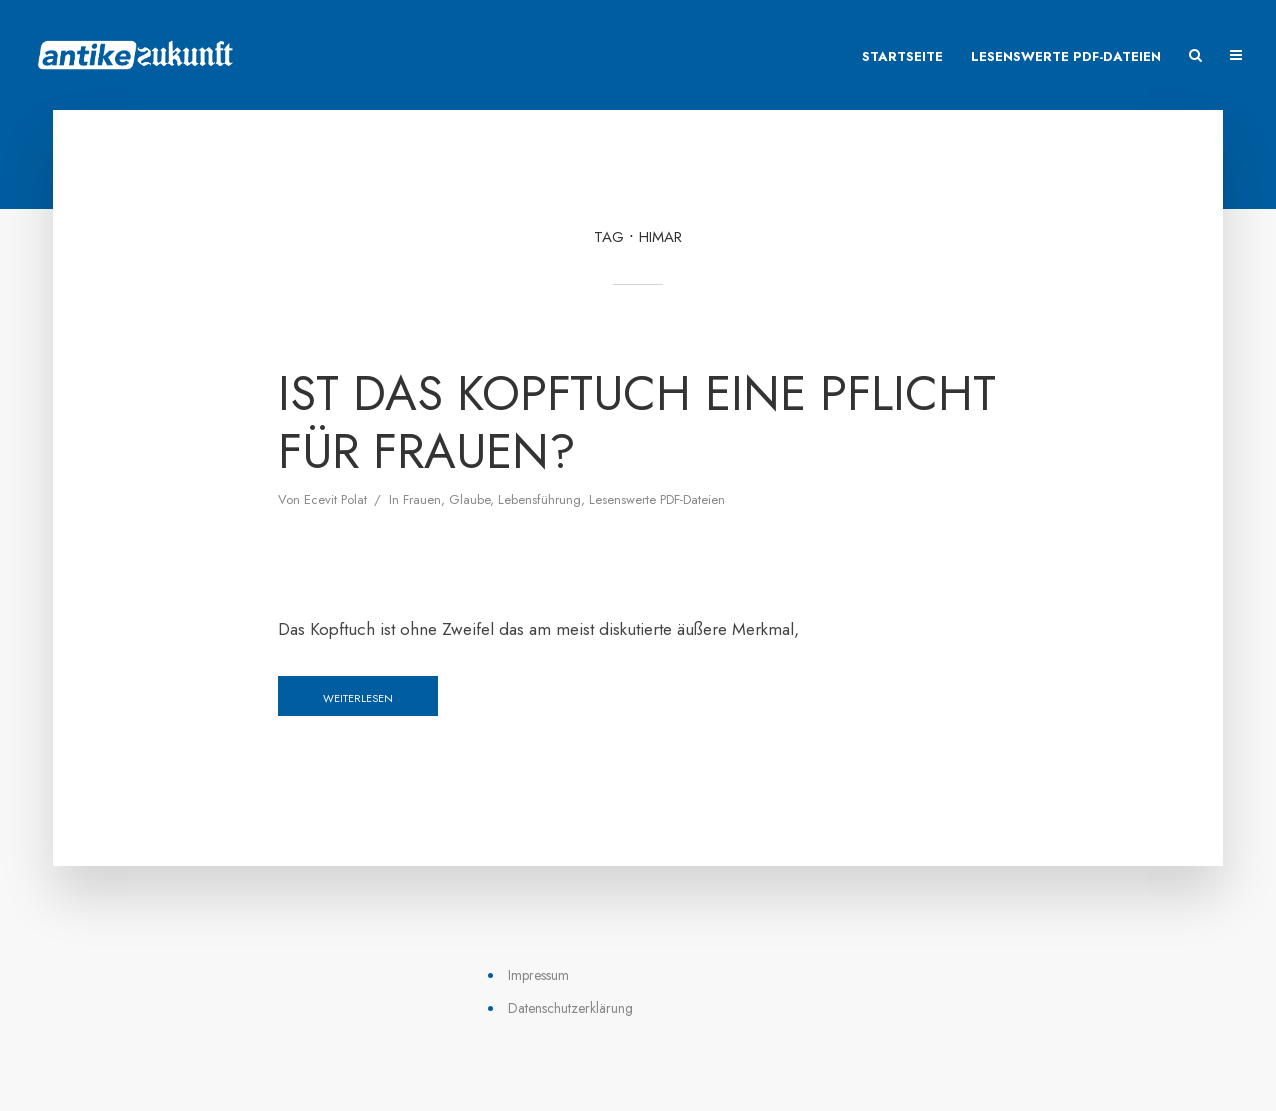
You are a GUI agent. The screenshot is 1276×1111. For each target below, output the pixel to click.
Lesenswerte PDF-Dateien (1066, 56)
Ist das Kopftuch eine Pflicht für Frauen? (637, 422)
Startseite (902, 56)
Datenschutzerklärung (570, 1008)
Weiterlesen (358, 698)
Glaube (469, 499)
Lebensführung (539, 499)
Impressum (538, 975)
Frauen (422, 499)
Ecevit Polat (335, 499)
